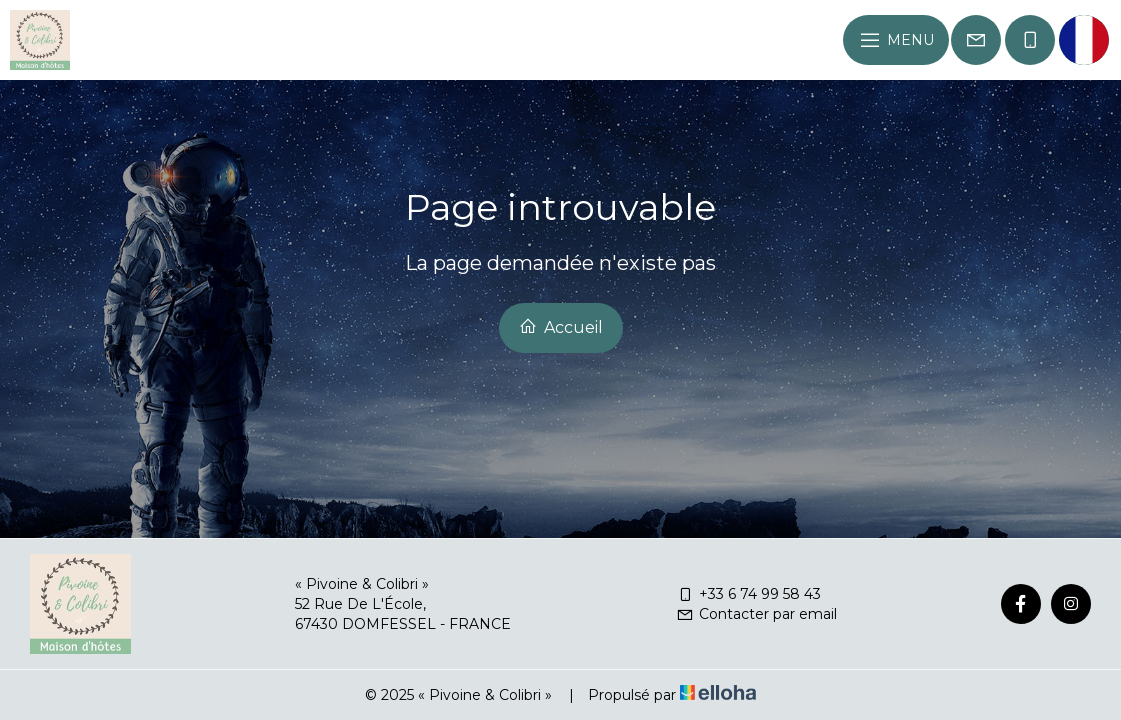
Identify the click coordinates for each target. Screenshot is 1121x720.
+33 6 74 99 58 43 (748, 594)
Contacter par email (756, 614)
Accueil (561, 327)
